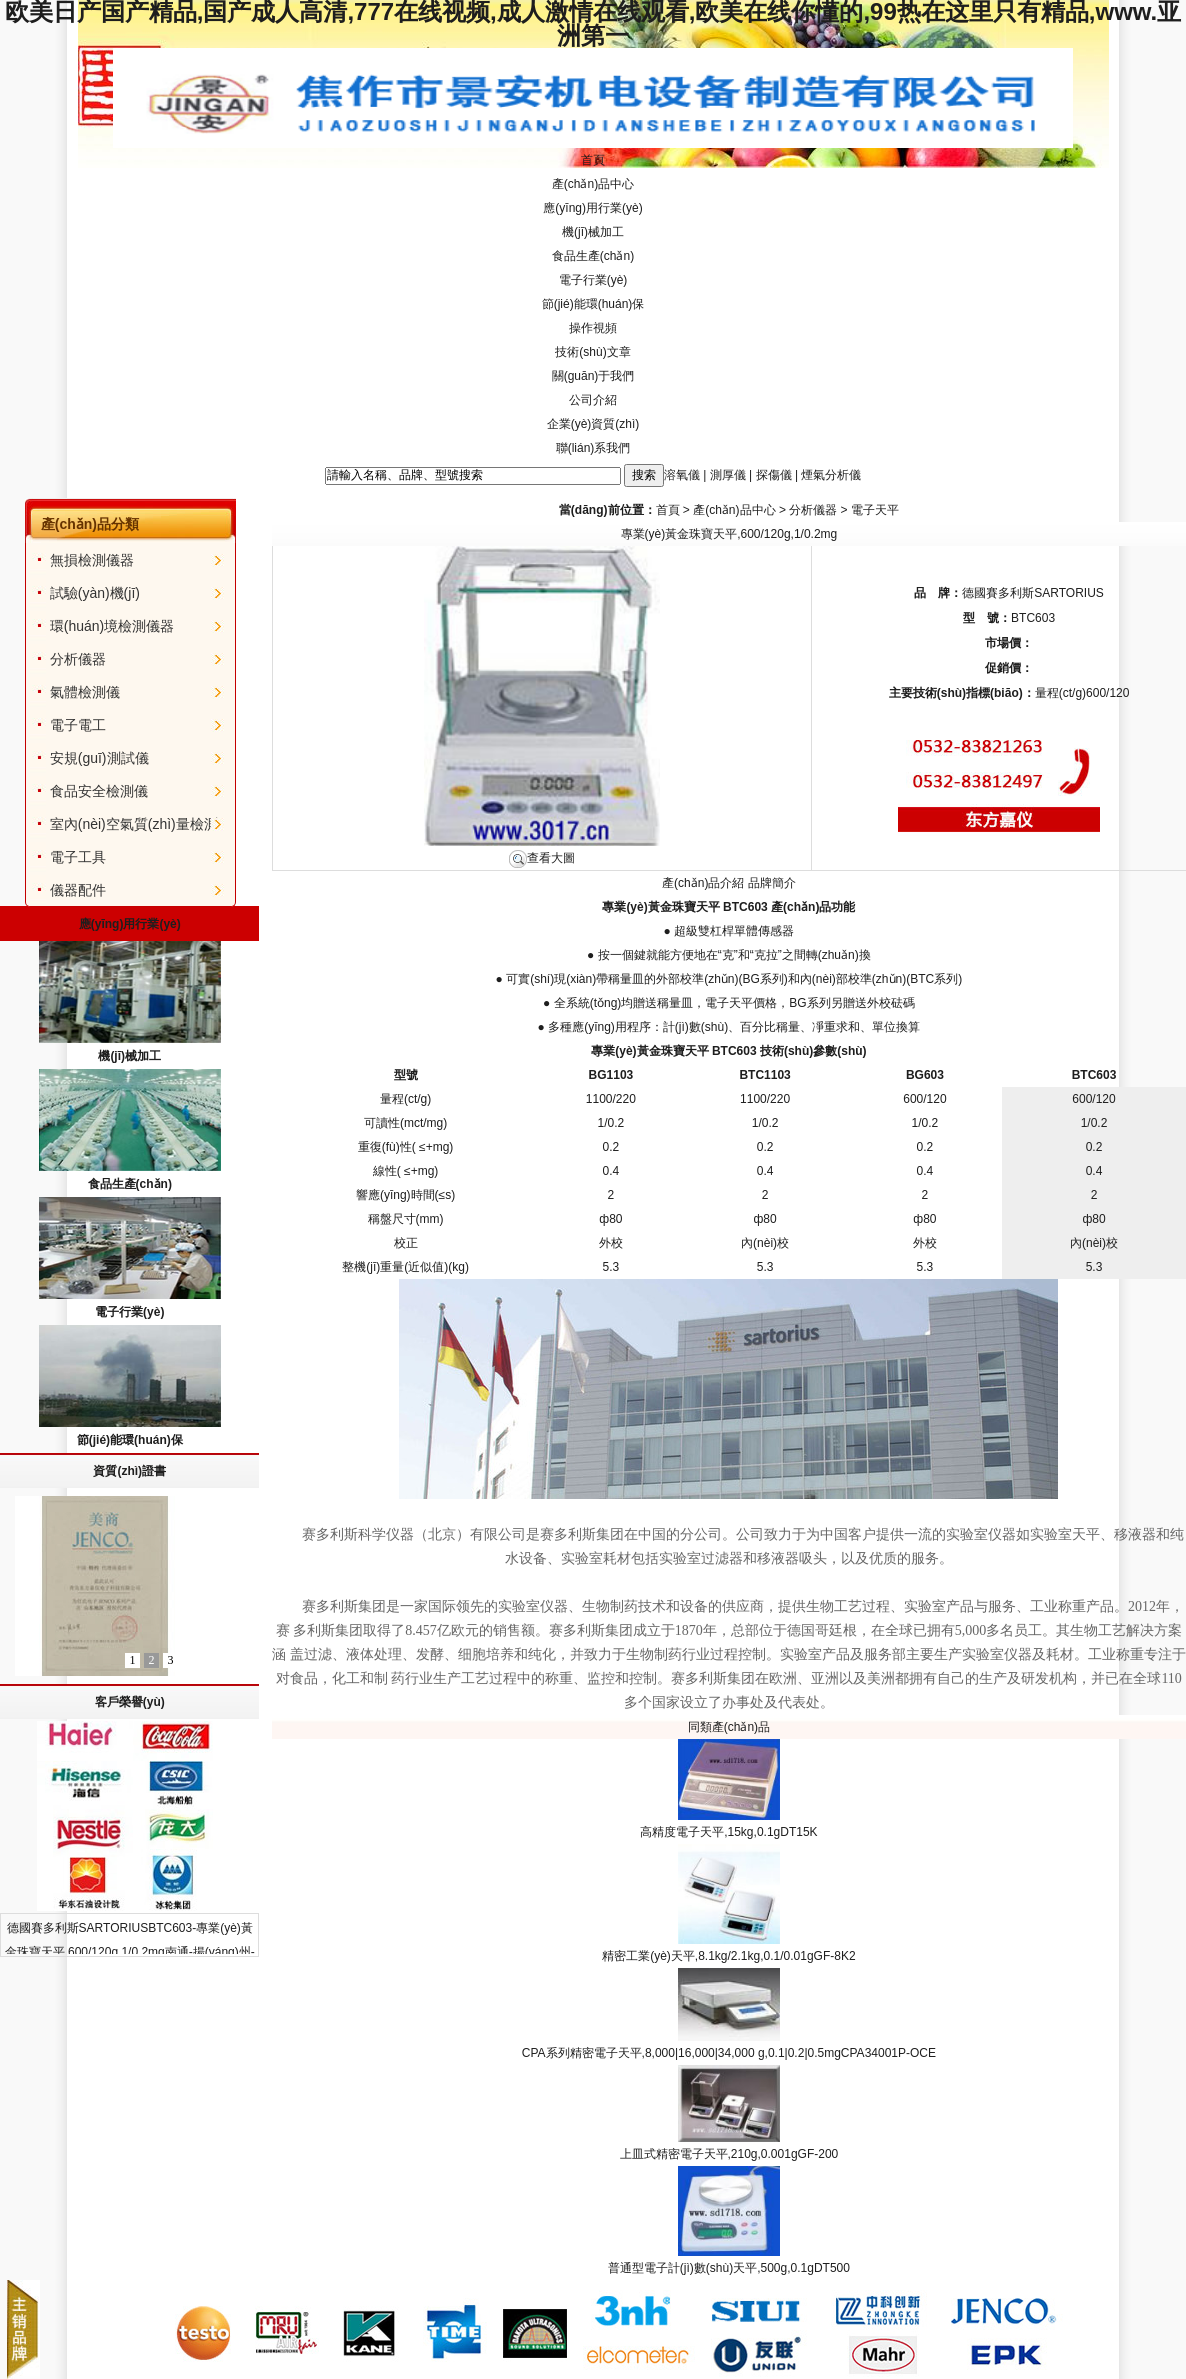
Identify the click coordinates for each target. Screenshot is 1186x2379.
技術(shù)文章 (592, 352)
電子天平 (875, 510)
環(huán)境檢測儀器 (112, 626)
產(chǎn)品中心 (593, 184)
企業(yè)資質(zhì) (593, 424)
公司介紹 (593, 400)
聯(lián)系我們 (593, 448)
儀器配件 (78, 890)
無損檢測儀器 (92, 560)
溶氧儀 (682, 475)
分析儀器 (78, 659)
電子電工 (78, 725)
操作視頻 (593, 328)
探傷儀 (774, 475)
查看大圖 (542, 858)
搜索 (644, 475)
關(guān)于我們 (593, 376)
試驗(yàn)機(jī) (95, 593)
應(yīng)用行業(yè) (592, 208)
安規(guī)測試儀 (99, 758)
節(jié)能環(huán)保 (593, 304)
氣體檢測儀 (85, 692)
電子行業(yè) (593, 280)
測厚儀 (728, 475)
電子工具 (78, 857)
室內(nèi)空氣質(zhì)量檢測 (134, 824)
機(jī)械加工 (593, 232)
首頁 (593, 160)
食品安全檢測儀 (99, 791)
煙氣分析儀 (831, 475)
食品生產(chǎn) (593, 256)
